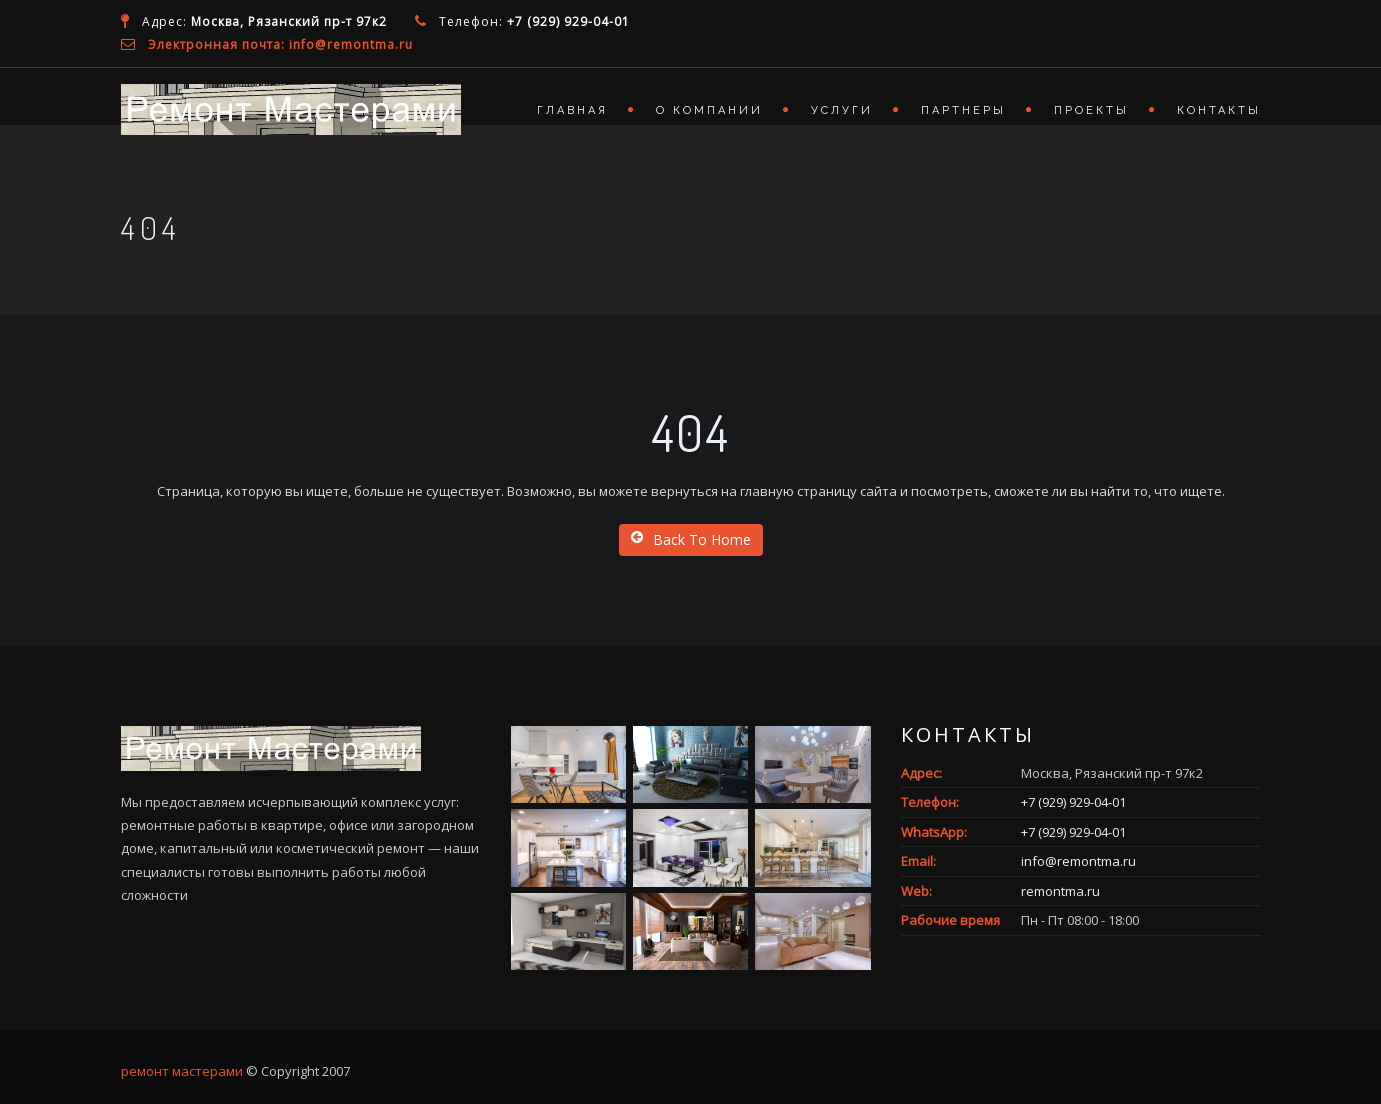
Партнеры (963, 110)
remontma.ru (1060, 891)
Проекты (1091, 110)
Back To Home (691, 539)
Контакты (1219, 110)
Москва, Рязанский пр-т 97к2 (289, 21)
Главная (572, 110)
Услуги (842, 110)
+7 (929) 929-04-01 (568, 21)
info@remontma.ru (1078, 861)
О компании (709, 110)
